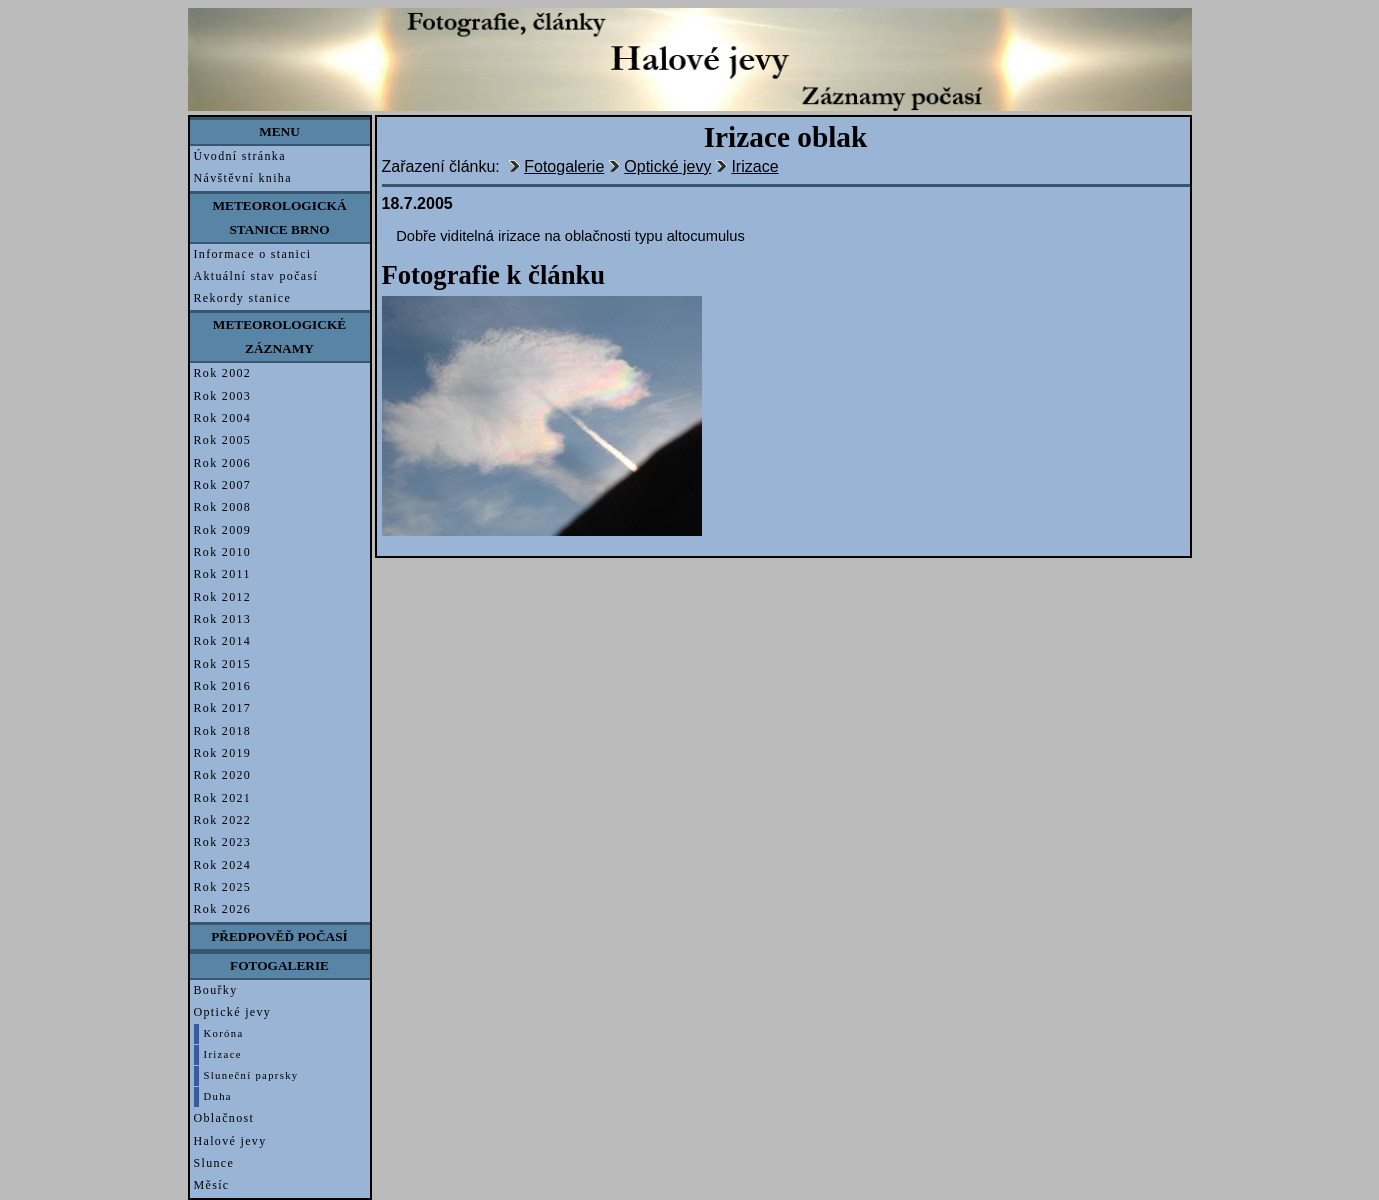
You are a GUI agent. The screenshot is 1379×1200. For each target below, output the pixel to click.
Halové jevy (230, 1141)
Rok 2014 (223, 641)
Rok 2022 (223, 820)
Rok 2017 (223, 708)
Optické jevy (233, 1012)
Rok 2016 (223, 686)
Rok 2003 (223, 396)
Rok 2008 (223, 507)
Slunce (214, 1163)
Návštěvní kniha (243, 178)
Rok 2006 (223, 463)
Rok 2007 (223, 485)
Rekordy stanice (243, 298)
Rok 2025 (223, 887)
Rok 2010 (223, 552)
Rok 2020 (223, 775)
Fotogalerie (564, 166)
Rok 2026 (223, 909)
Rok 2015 (223, 664)
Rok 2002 (223, 373)
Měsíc (212, 1185)
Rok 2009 (223, 530)
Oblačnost (224, 1118)
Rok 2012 (223, 597)
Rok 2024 (223, 865)
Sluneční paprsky (251, 1075)
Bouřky (216, 990)
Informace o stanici (253, 254)
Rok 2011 (222, 574)
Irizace (223, 1054)
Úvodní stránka (240, 156)
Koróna (224, 1033)
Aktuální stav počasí (256, 276)
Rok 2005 (223, 440)
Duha (218, 1096)
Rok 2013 (223, 619)
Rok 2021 (223, 798)
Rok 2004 (223, 418)
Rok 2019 (223, 753)
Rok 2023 (223, 842)
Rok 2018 (223, 731)
